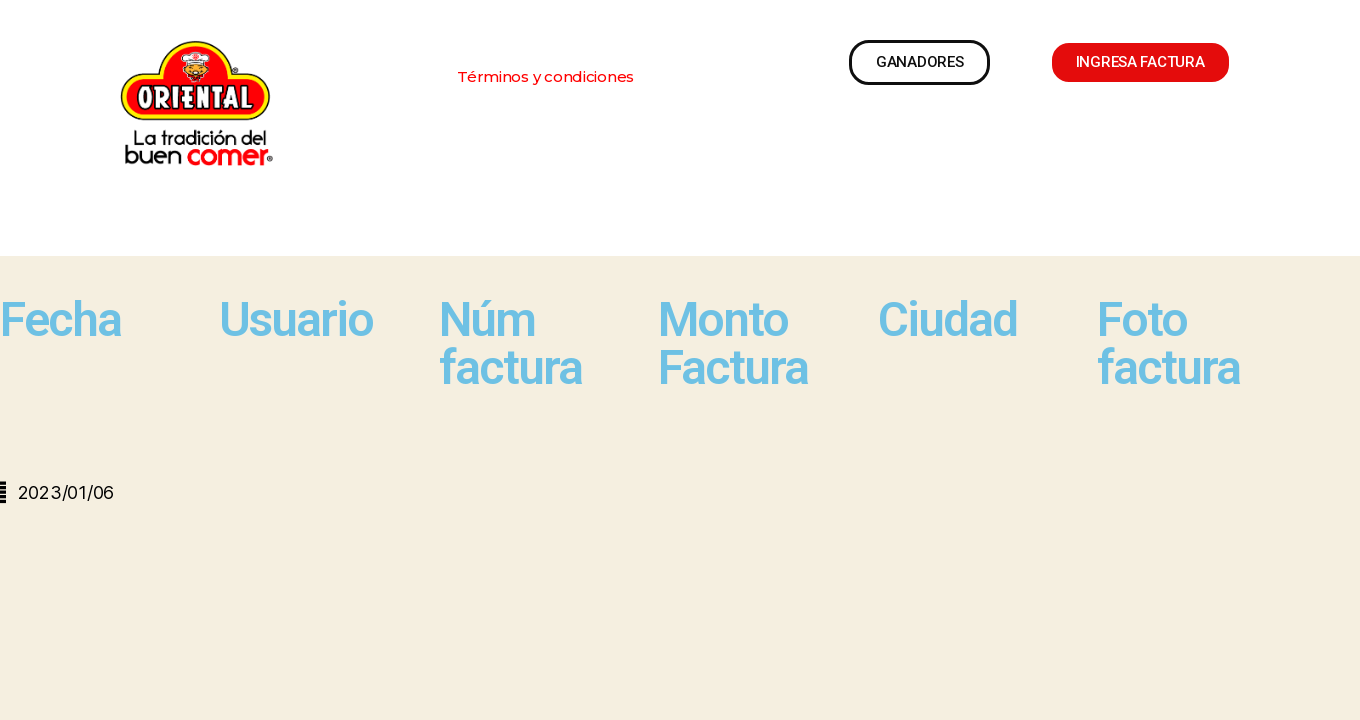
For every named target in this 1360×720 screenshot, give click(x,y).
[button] (545, 76)
